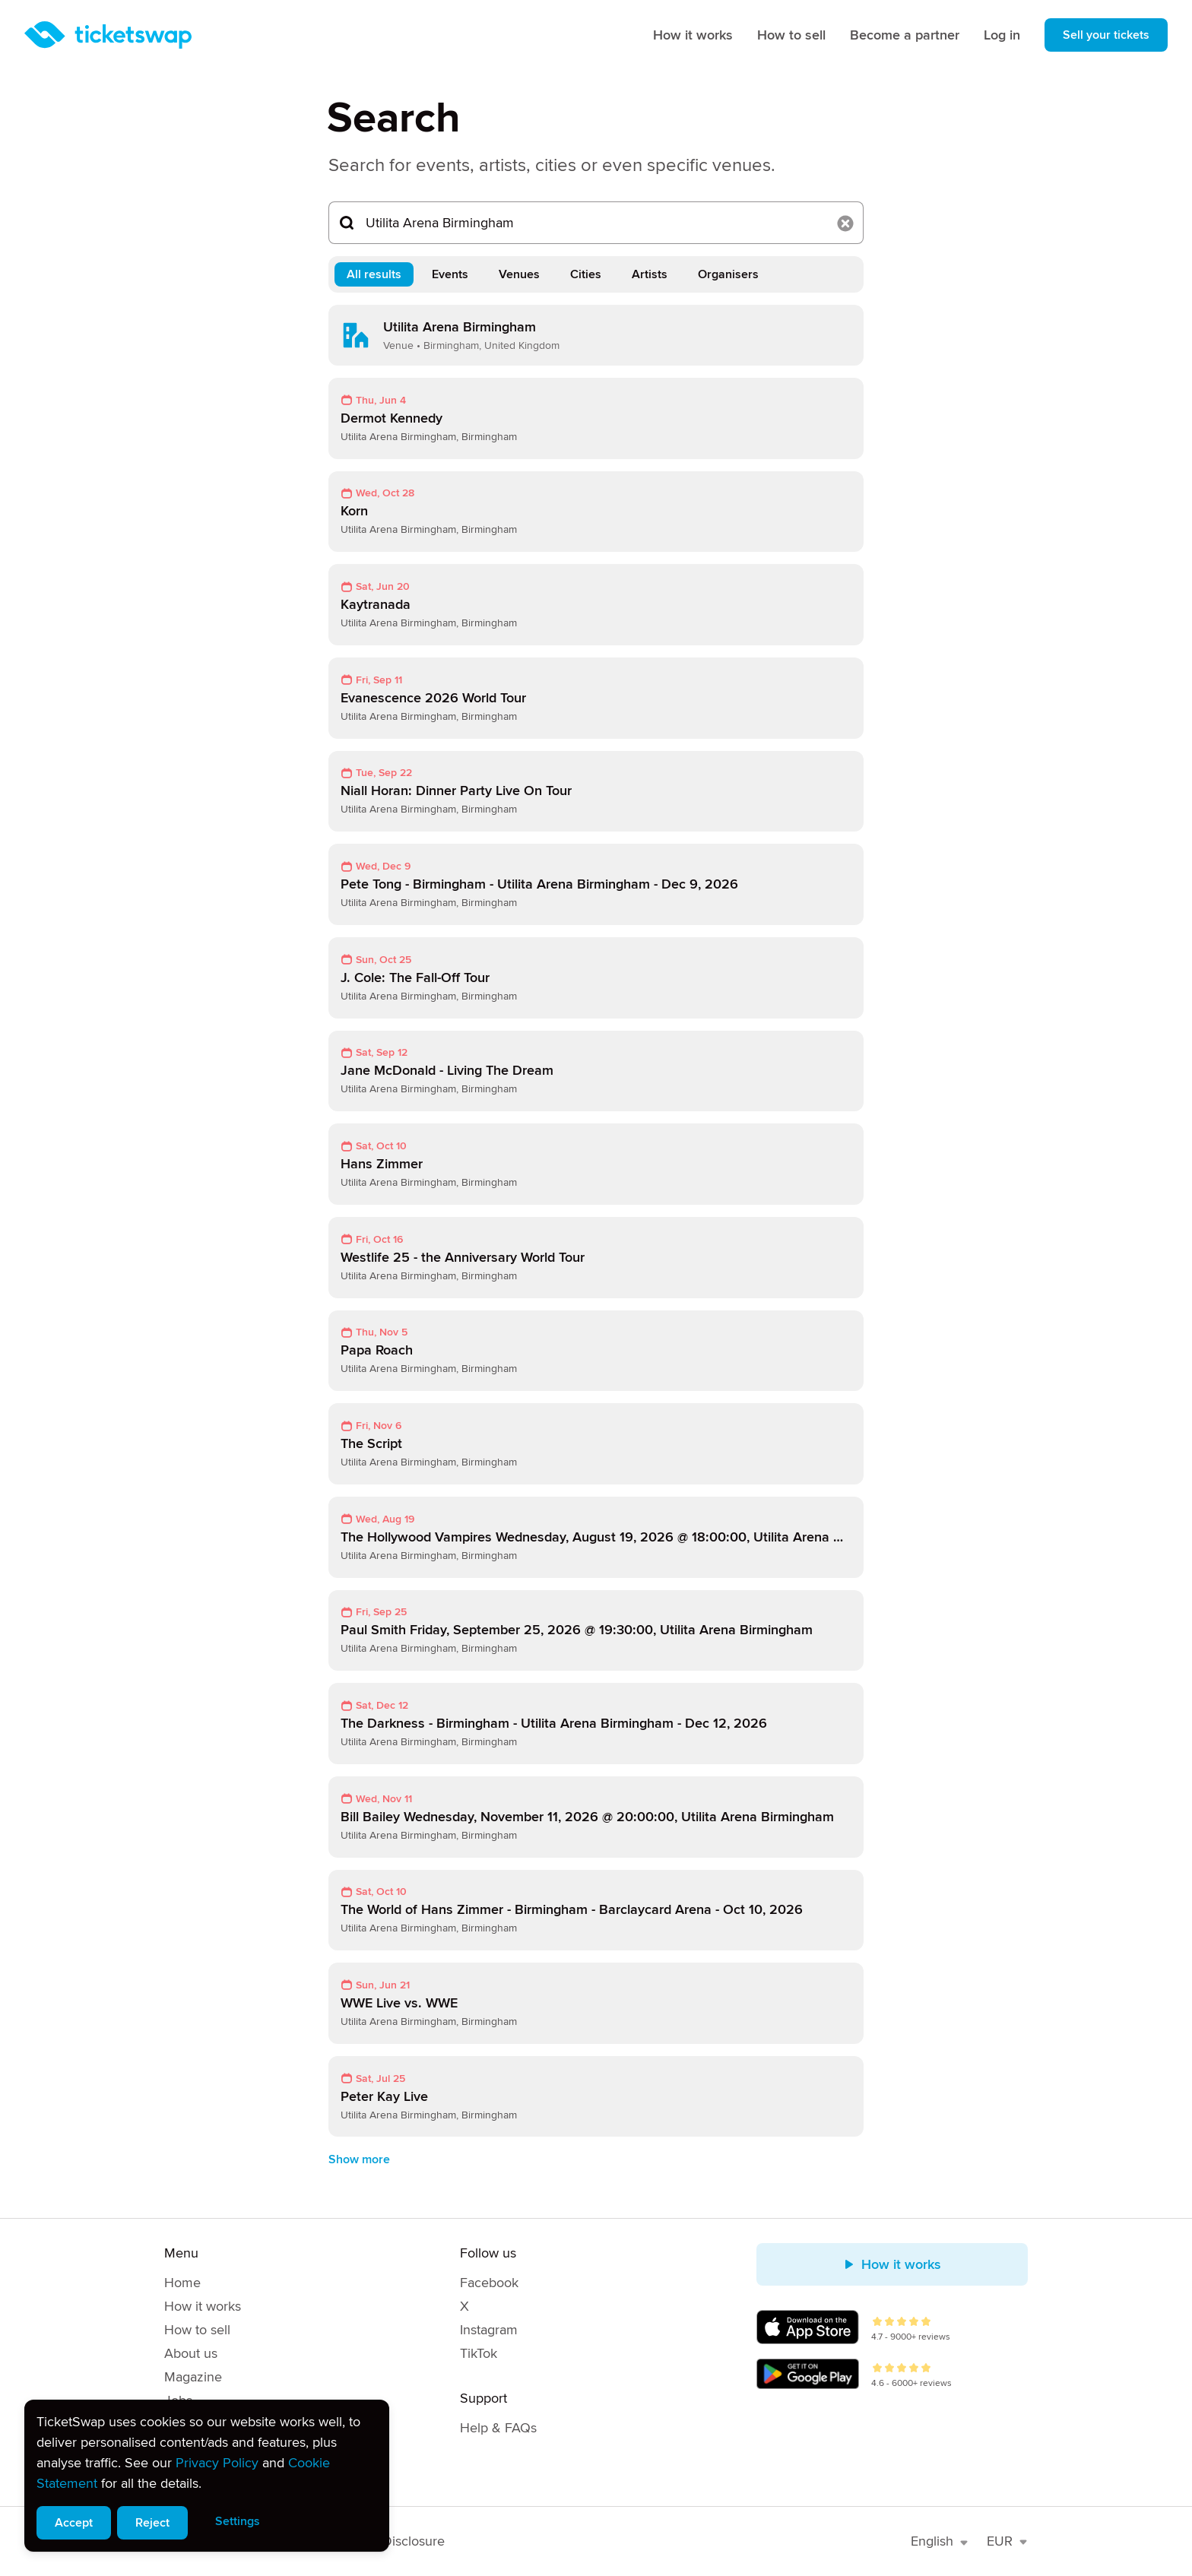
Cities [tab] (585, 274)
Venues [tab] (519, 274)
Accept (74, 2522)
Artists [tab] (649, 274)
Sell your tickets (1106, 35)
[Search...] (596, 222)
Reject (152, 2522)
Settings (237, 2521)
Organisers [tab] (728, 274)
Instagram (489, 2329)
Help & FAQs (498, 2427)
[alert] (206, 2476)
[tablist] (596, 274)
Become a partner (904, 35)
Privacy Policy (217, 2462)
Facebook (489, 2282)
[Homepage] (108, 35)
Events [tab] (450, 274)
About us (190, 2353)
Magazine (193, 2376)
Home (182, 2282)
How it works (693, 35)
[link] (596, 335)
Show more (359, 2159)
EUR (1007, 2541)
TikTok (478, 2353)
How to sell (791, 35)
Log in (1002, 35)
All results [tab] (374, 274)
